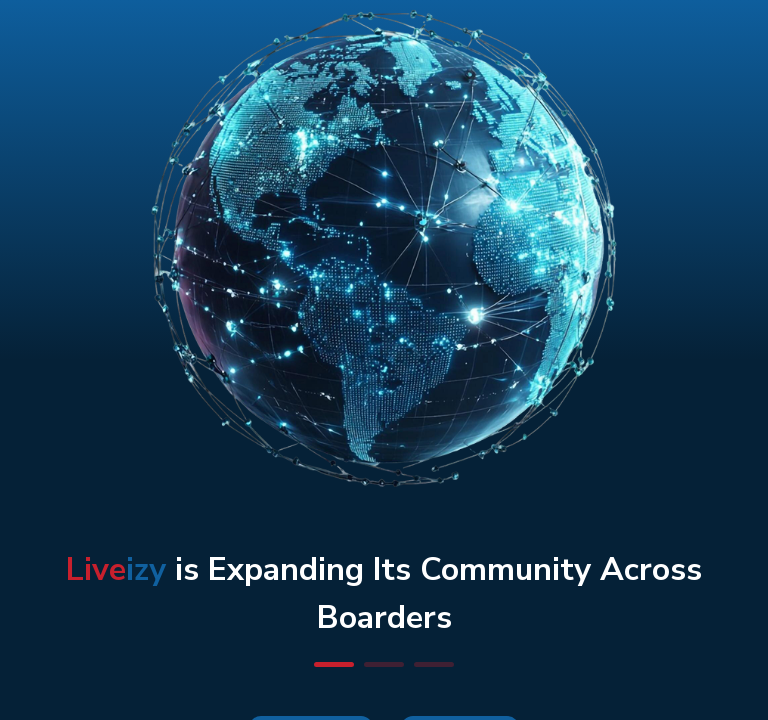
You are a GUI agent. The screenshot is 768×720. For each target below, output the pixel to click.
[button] (334, 665)
